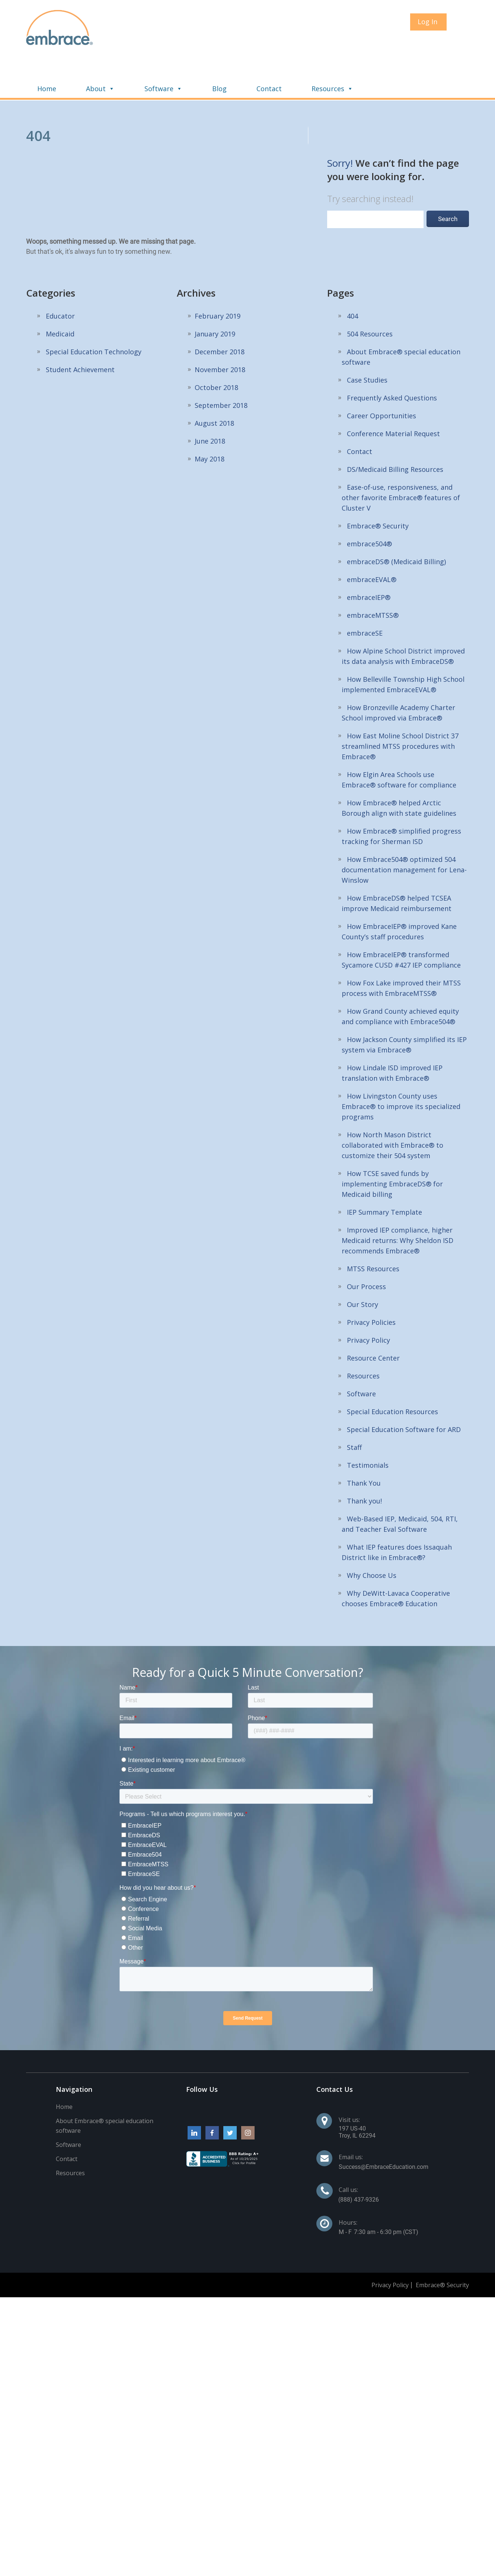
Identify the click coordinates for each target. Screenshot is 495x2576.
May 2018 (209, 421)
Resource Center (373, 1320)
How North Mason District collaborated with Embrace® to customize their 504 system (392, 1108)
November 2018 (220, 332)
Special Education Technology (93, 314)
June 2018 (210, 403)
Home (143, 51)
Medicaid (60, 296)
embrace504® (369, 506)
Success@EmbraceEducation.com (383, 2129)
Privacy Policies (371, 1285)
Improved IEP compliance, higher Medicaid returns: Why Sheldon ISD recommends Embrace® (397, 1203)
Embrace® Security (378, 488)
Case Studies (367, 342)
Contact (366, 51)
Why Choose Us (371, 1538)
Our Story (362, 1267)
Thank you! (364, 1463)
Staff (354, 1410)
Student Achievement (80, 332)
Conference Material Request (393, 396)
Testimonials (368, 1427)
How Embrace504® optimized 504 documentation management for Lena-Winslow (404, 832)
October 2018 (216, 350)
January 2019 (215, 296)
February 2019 (217, 278)
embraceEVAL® (371, 542)
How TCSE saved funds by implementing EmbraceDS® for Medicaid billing (392, 1146)
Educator (60, 278)
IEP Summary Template (384, 1174)
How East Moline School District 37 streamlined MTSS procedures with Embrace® (400, 709)
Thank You (364, 1445)
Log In (427, 21)
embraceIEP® (368, 560)
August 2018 (214, 385)
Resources (429, 51)
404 (352, 278)
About (197, 51)
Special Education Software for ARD (404, 1392)
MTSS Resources (373, 1231)
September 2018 (221, 368)
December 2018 (220, 314)
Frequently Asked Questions (392, 360)
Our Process (366, 1249)
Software (261, 51)
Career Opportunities (381, 378)
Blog (316, 51)
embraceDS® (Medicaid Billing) (396, 524)
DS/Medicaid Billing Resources (395, 432)
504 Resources (370, 296)
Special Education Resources (392, 1374)
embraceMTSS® (373, 577)
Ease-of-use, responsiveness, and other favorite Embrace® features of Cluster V (401, 460)
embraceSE (365, 595)
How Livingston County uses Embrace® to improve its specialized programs (401, 1069)
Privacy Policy (368, 1302)
